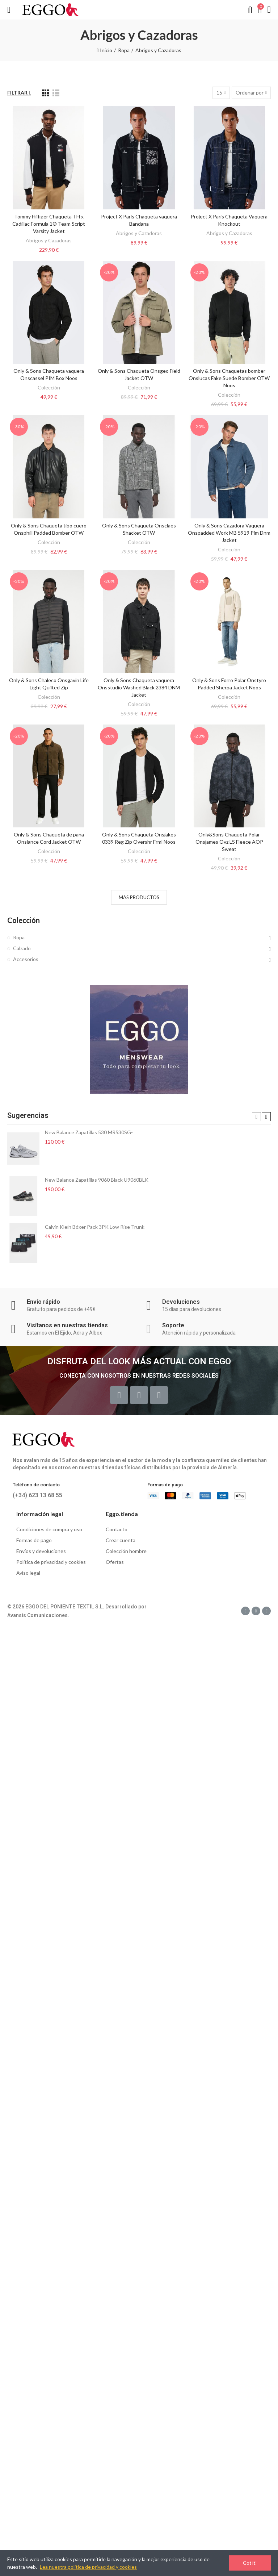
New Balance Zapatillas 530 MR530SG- (89, 1132)
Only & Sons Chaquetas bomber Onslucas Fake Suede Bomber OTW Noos (229, 378)
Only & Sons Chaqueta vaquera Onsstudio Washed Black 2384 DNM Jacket (139, 687)
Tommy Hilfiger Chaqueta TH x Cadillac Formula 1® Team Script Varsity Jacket (48, 223)
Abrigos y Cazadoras (49, 240)
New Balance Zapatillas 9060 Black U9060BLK (96, 1180)
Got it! (250, 2563)
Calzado (22, 948)
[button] (256, 1116)
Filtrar (17, 92)
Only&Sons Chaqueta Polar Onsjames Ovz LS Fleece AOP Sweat (229, 841)
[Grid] (45, 92)
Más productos (139, 897)
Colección (49, 387)
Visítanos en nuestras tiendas (67, 1325)
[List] (55, 92)
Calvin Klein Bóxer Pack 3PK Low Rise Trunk (94, 1227)
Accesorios (25, 959)
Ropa (19, 937)
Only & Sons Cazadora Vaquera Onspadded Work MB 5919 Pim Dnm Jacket (229, 532)
